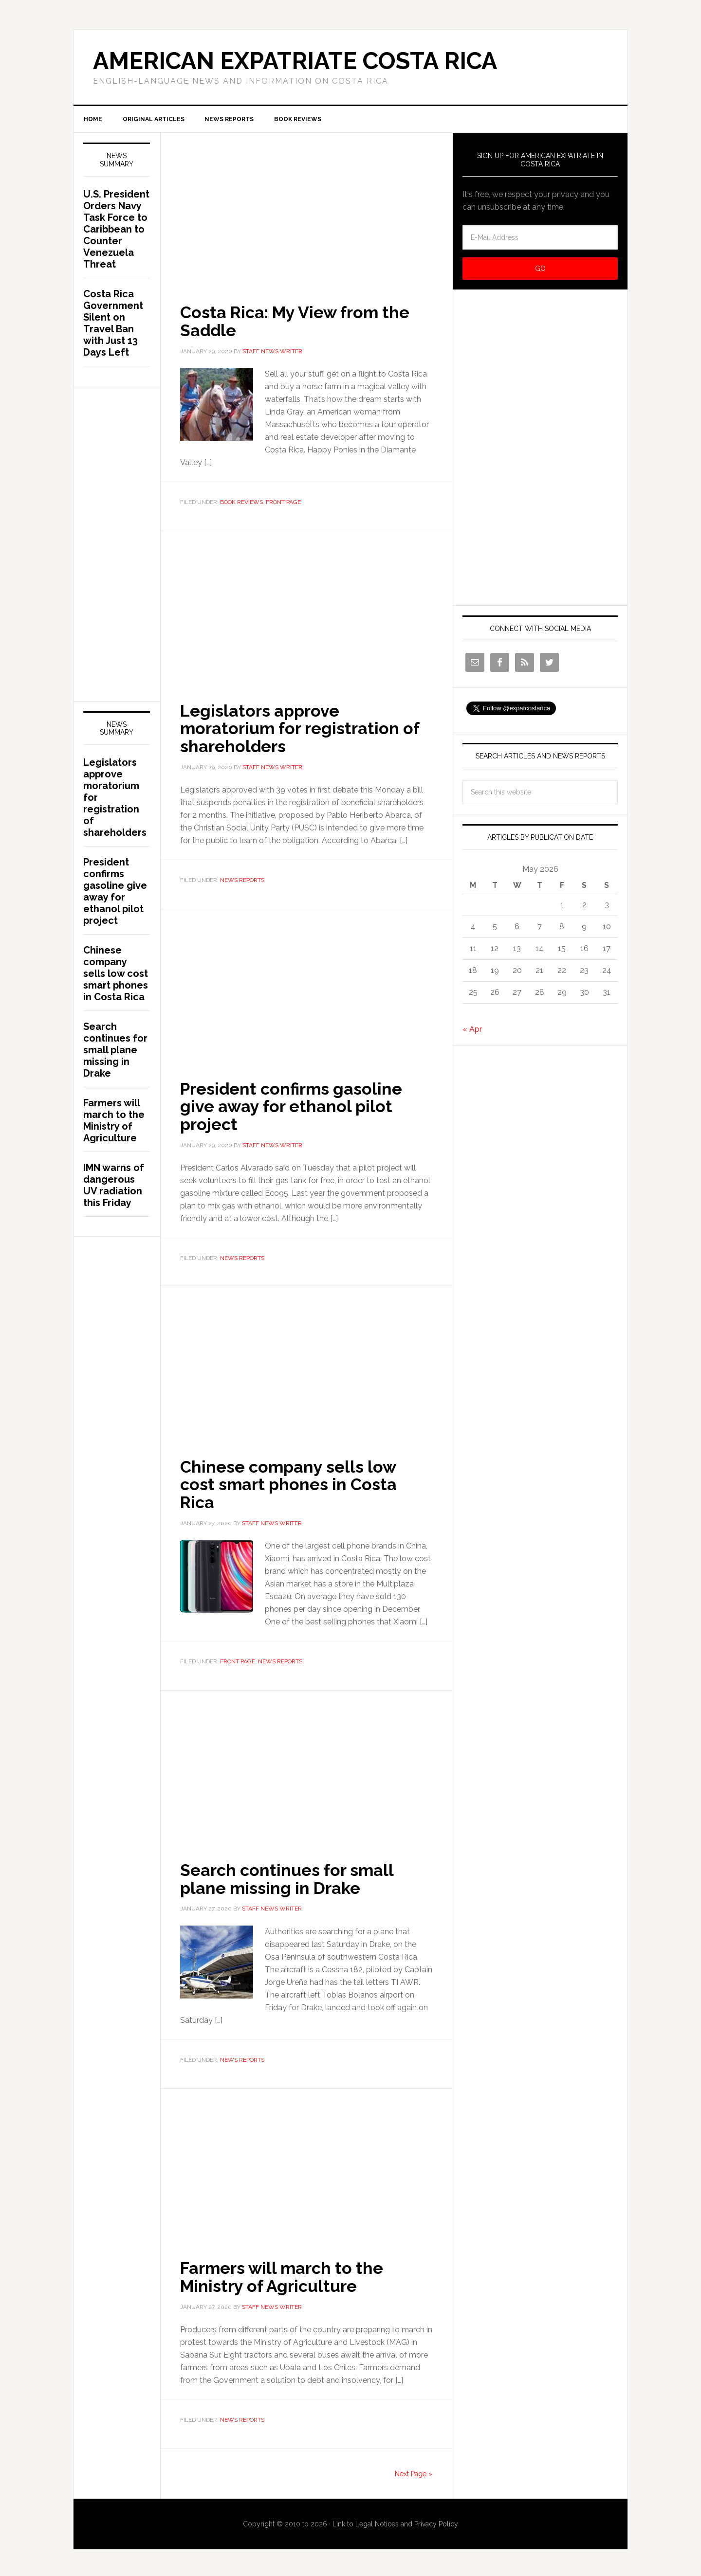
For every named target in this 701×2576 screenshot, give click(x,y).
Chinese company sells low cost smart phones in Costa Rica (294, 1483)
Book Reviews (241, 503)
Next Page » (413, 2470)
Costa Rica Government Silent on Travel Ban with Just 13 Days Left (113, 325)
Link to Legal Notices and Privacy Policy (395, 2521)
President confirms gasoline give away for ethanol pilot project (297, 1106)
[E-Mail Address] (540, 239)
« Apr (472, 1031)
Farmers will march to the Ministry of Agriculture (287, 2274)
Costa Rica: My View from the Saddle (302, 323)
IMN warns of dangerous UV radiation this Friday (113, 1187)
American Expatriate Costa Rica (295, 60)
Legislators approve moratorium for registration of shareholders (306, 729)
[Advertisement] (306, 206)
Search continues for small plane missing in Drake (292, 1876)
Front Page (283, 503)
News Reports (242, 880)
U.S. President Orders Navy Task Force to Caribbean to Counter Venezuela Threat (116, 231)
